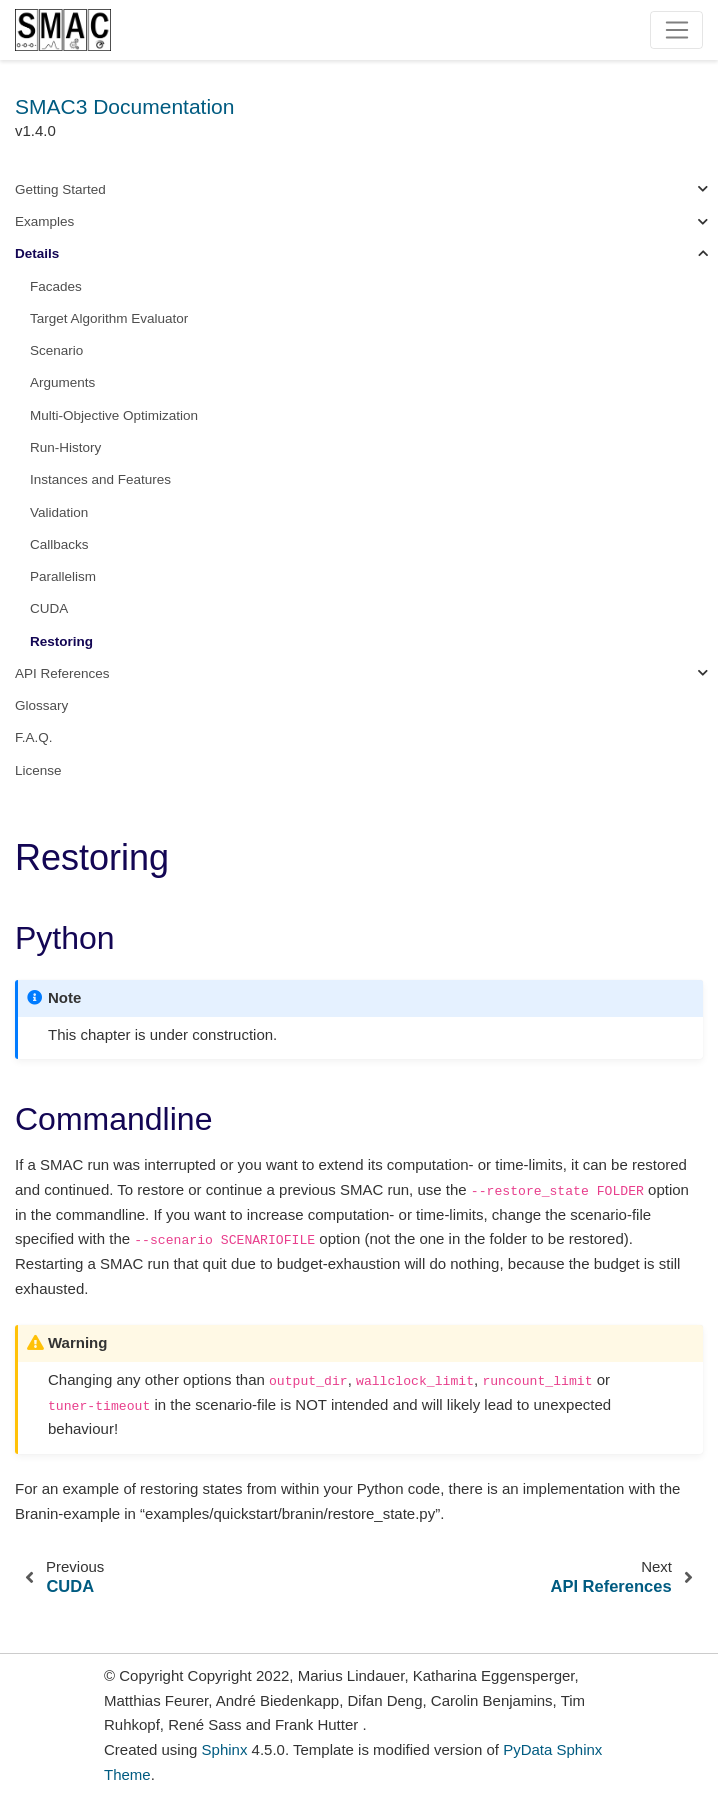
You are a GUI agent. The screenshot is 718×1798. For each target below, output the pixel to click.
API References (62, 673)
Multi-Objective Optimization (114, 415)
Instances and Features (100, 479)
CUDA (49, 608)
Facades (56, 286)
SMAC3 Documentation (124, 106)
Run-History (65, 447)
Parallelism (63, 576)
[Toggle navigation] (676, 30)
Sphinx (225, 1749)
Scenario (56, 350)
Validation (59, 512)
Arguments (62, 382)
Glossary (41, 705)
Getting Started (60, 189)
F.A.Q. (34, 737)
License (38, 770)
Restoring (61, 641)
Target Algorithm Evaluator (109, 318)
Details (37, 253)
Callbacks (59, 544)
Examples (44, 221)
